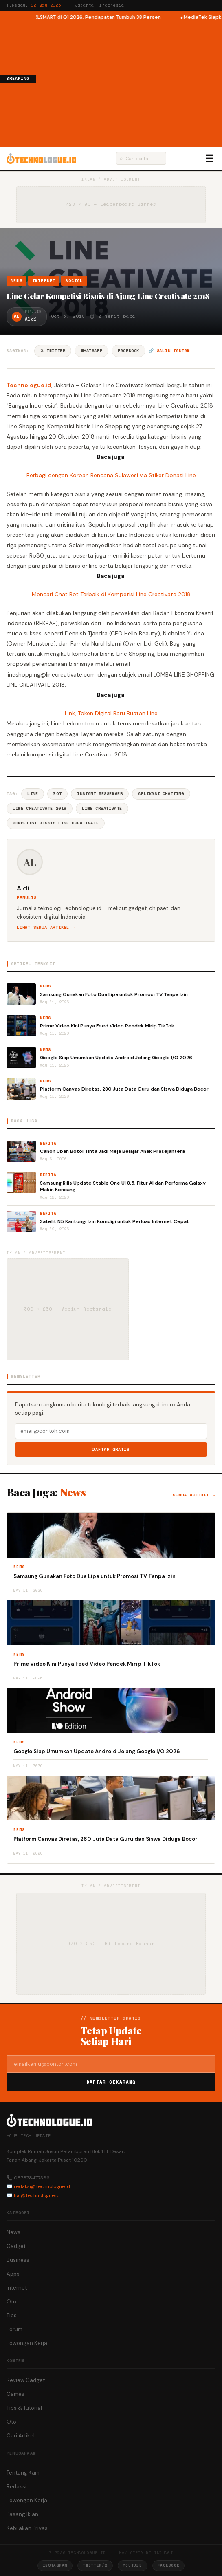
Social (74, 281)
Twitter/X (95, 2565)
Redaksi (16, 2486)
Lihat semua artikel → (46, 927)
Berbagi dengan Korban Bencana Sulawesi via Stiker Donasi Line (111, 475)
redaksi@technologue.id (42, 2186)
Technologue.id (29, 385)
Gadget (16, 2246)
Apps (13, 2273)
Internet (44, 281)
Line (32, 794)
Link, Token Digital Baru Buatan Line (111, 713)
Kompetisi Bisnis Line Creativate (56, 823)
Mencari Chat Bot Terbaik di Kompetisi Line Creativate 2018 (111, 594)
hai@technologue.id (37, 2195)
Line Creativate (102, 808)
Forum (14, 2329)
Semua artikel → (194, 1495)
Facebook (128, 351)
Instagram (55, 2565)
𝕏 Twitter (52, 351)
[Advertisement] (129, 83)
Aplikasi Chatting (161, 794)
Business (18, 2259)
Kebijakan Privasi (28, 2528)
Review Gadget (26, 2380)
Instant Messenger (100, 794)
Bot (57, 794)
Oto (11, 2301)
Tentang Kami (24, 2472)
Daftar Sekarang (111, 2082)
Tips (12, 2315)
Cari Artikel (21, 2435)
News (16, 281)
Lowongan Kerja (27, 2343)
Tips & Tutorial (24, 2407)
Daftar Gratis (111, 1449)
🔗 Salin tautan (169, 351)
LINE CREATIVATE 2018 (39, 808)
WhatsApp (91, 351)
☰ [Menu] (209, 158)
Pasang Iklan (22, 2514)
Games (15, 2394)
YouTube (132, 2565)
